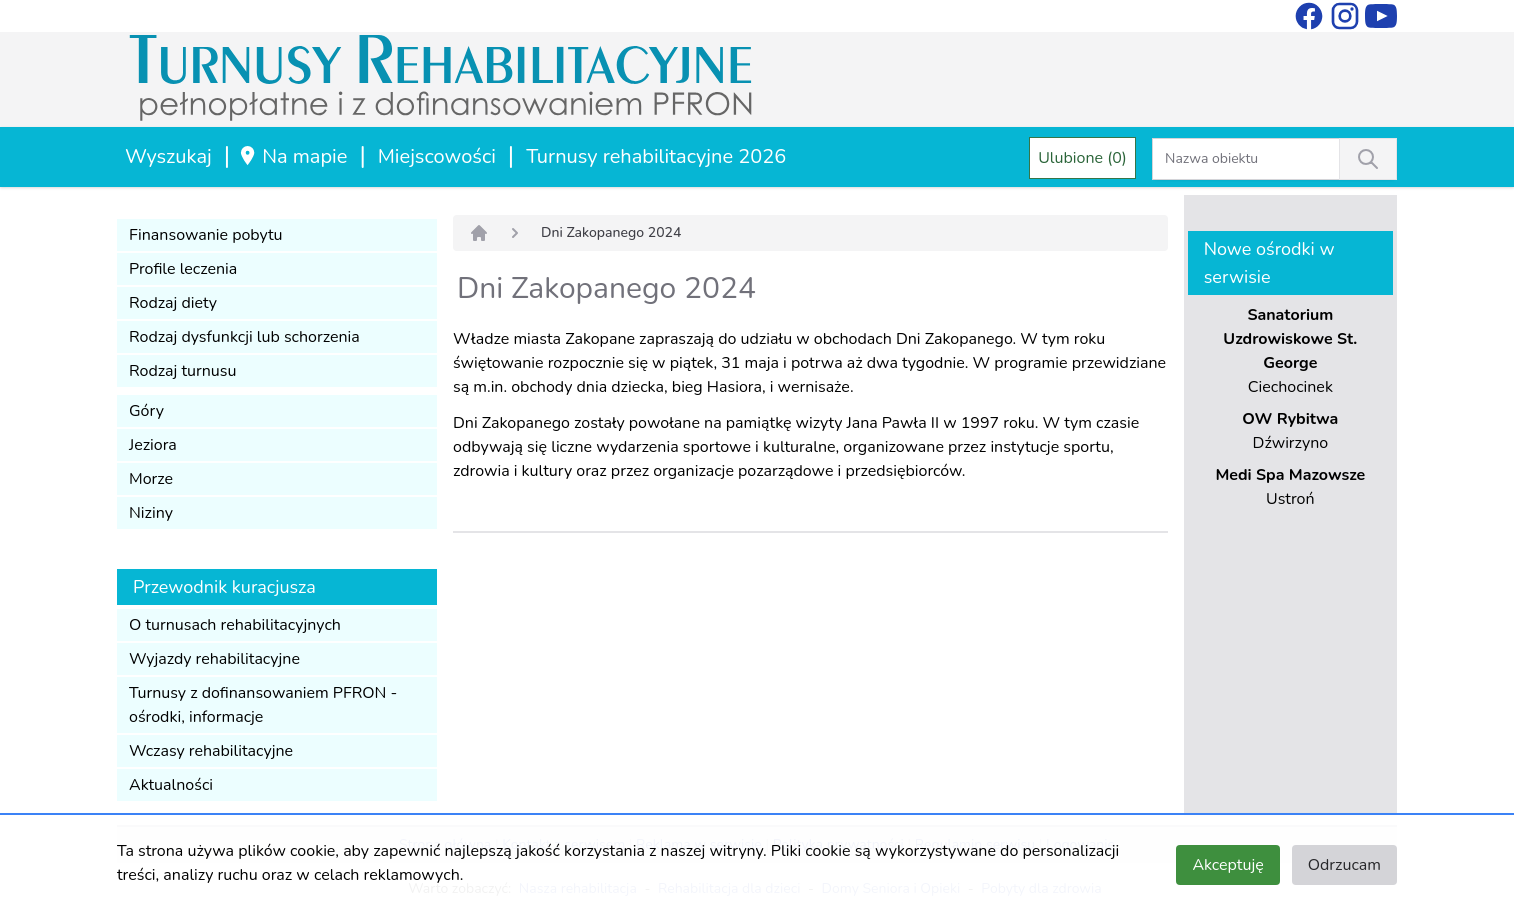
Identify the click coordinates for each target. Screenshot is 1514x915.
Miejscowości (437, 156)
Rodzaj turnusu (183, 371)
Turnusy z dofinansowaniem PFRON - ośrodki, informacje (263, 705)
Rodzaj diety (173, 303)
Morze (151, 479)
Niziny (151, 513)
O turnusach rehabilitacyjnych (235, 625)
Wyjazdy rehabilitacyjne (214, 659)
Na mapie (292, 156)
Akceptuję (1227, 865)
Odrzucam (1344, 865)
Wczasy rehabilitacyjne (211, 751)
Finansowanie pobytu (206, 235)
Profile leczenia (183, 269)
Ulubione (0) (1082, 158)
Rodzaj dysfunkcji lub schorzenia (244, 337)
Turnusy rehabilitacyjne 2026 (656, 156)
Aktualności (171, 785)
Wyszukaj (168, 156)
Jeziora (153, 445)
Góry (146, 411)
